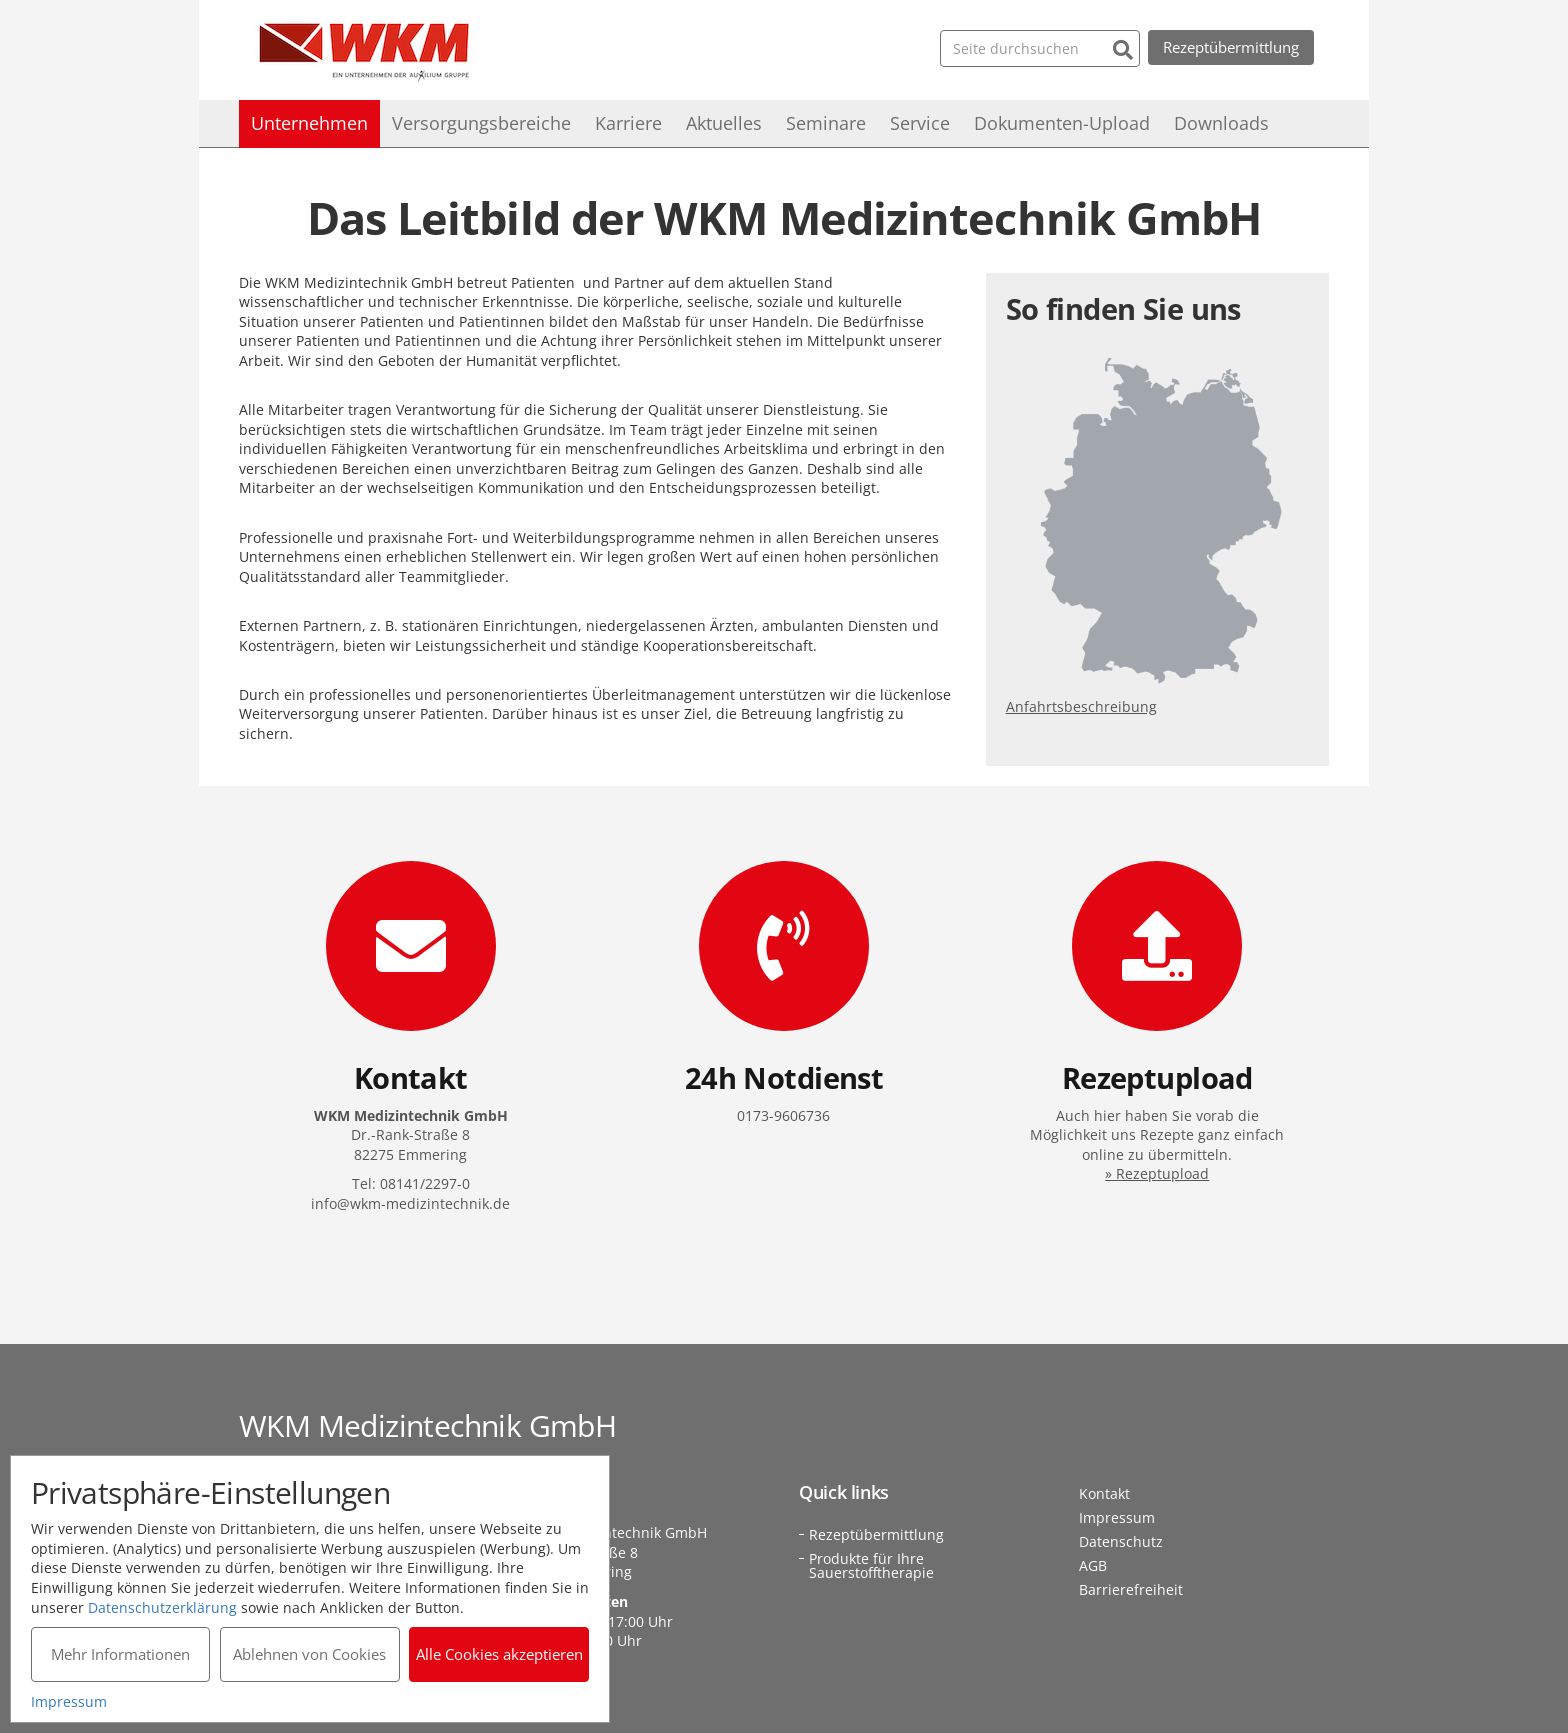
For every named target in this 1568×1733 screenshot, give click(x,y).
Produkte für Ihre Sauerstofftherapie (871, 1565)
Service (920, 123)
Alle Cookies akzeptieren (499, 1654)
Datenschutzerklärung (162, 1606)
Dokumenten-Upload (1062, 123)
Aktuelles (724, 123)
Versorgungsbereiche (481, 123)
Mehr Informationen (120, 1654)
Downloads (1221, 123)
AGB (1093, 1565)
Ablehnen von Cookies (309, 1654)
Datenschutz (1121, 1541)
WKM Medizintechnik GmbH (364, 53)
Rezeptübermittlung (1231, 47)
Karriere (628, 123)
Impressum (1117, 1517)
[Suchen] (1122, 47)
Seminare (826, 123)
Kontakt (1104, 1493)
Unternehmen (309, 123)
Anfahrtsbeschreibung (1081, 706)
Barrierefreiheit (1131, 1589)
